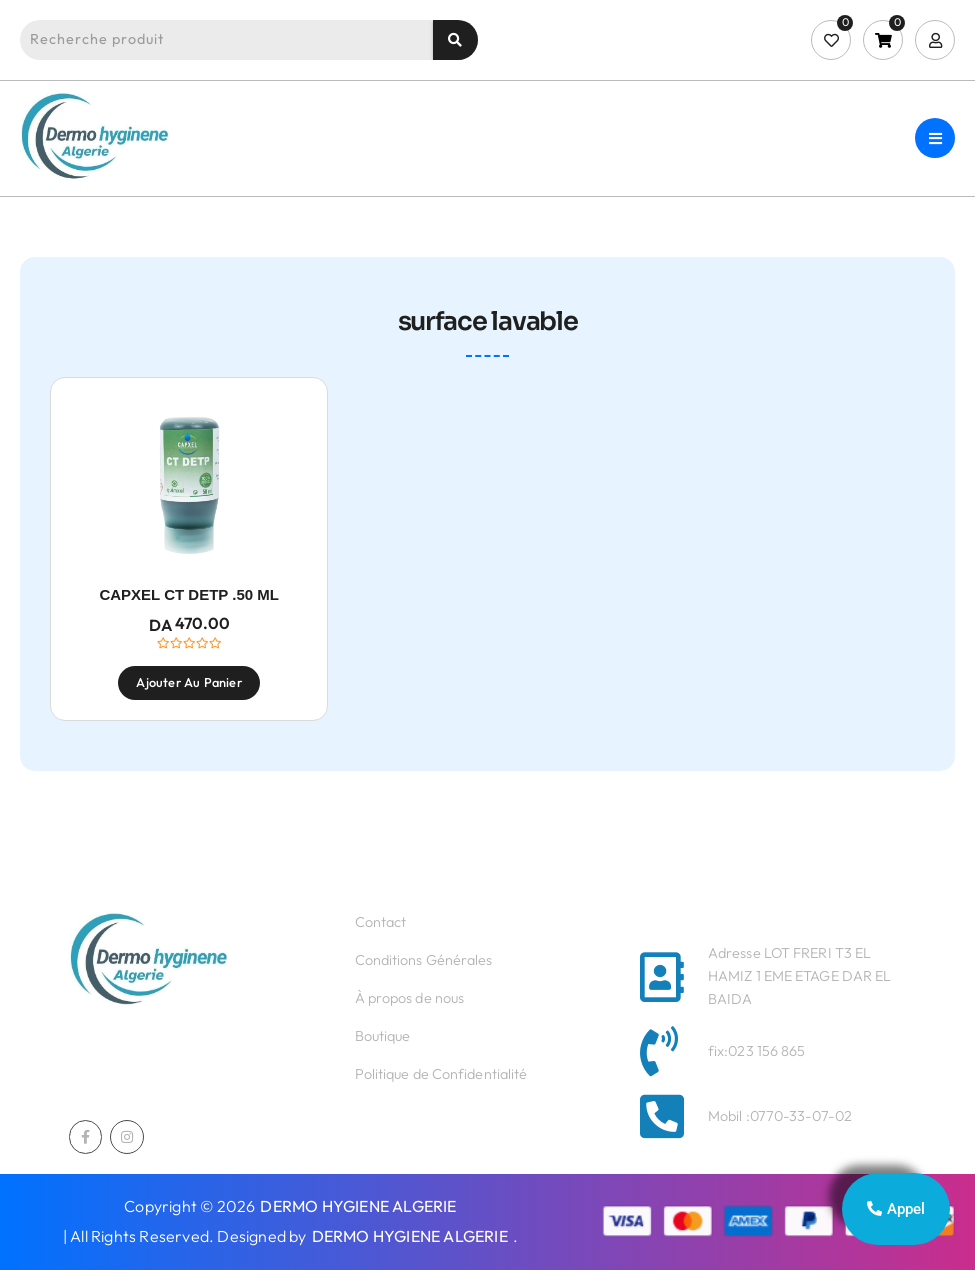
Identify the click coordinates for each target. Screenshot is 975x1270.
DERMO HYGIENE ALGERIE (358, 1206)
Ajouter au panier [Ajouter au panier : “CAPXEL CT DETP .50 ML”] (188, 682)
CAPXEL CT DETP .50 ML (188, 594)
